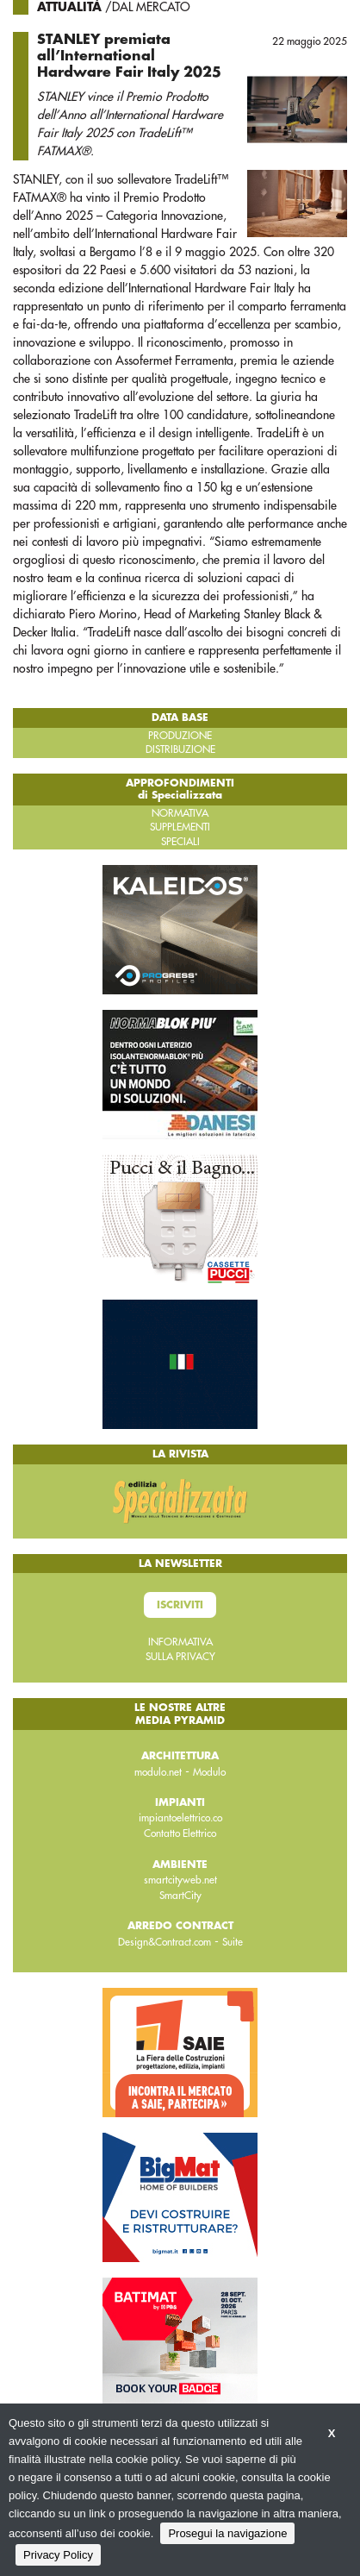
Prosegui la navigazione (227, 2533)
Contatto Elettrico (180, 1833)
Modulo (209, 1772)
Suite (232, 1942)
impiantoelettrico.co (180, 1818)
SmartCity (180, 1895)
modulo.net (158, 1772)
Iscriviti (180, 1605)
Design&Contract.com (164, 1942)
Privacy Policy (58, 2554)
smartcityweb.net (180, 1880)
